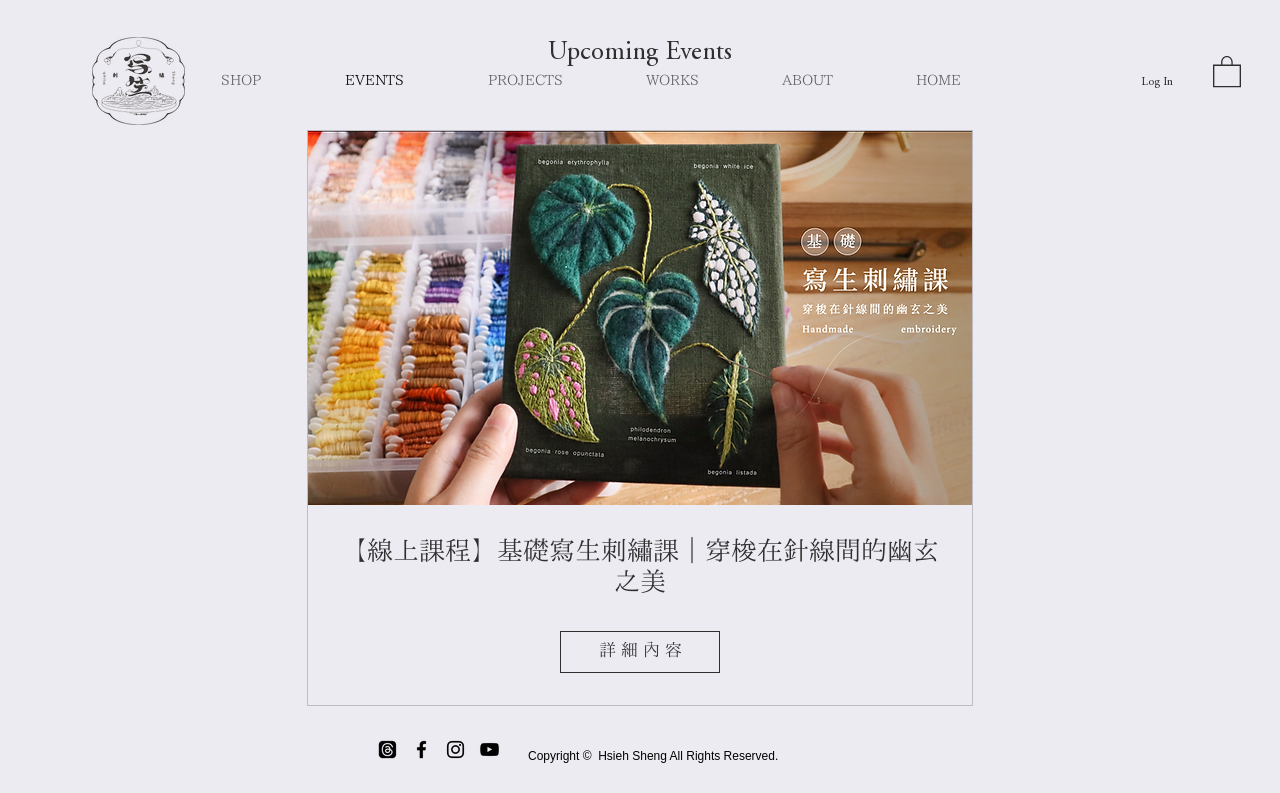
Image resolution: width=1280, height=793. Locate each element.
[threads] (387, 749)
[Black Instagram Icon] (455, 749)
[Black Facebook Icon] (421, 749)
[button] (1227, 70)
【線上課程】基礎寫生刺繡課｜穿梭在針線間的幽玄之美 (640, 567)
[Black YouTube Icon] (489, 749)
